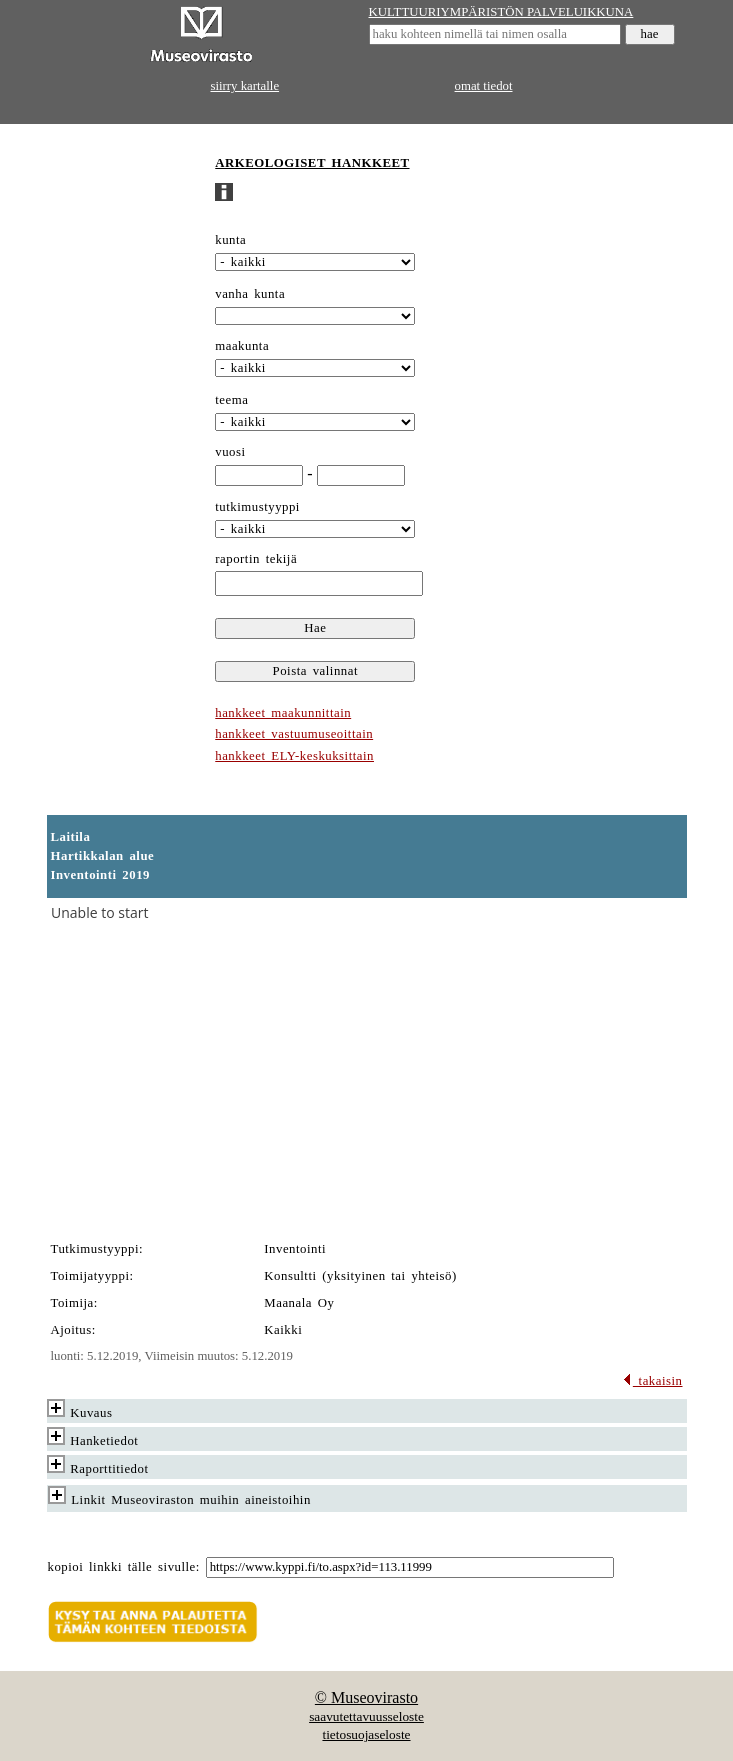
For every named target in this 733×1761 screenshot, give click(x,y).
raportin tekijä (256, 559)
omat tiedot (484, 86)
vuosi (230, 452)
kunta (230, 240)
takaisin (652, 1381)
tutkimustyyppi (257, 507)
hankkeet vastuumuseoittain (294, 734)
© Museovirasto (366, 1697)
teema (231, 400)
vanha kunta (250, 294)
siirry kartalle (245, 86)
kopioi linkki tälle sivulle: (124, 1567)
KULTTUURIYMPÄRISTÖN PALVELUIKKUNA (501, 12)
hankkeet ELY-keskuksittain (294, 756)
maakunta (242, 346)
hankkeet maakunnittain (283, 713)
